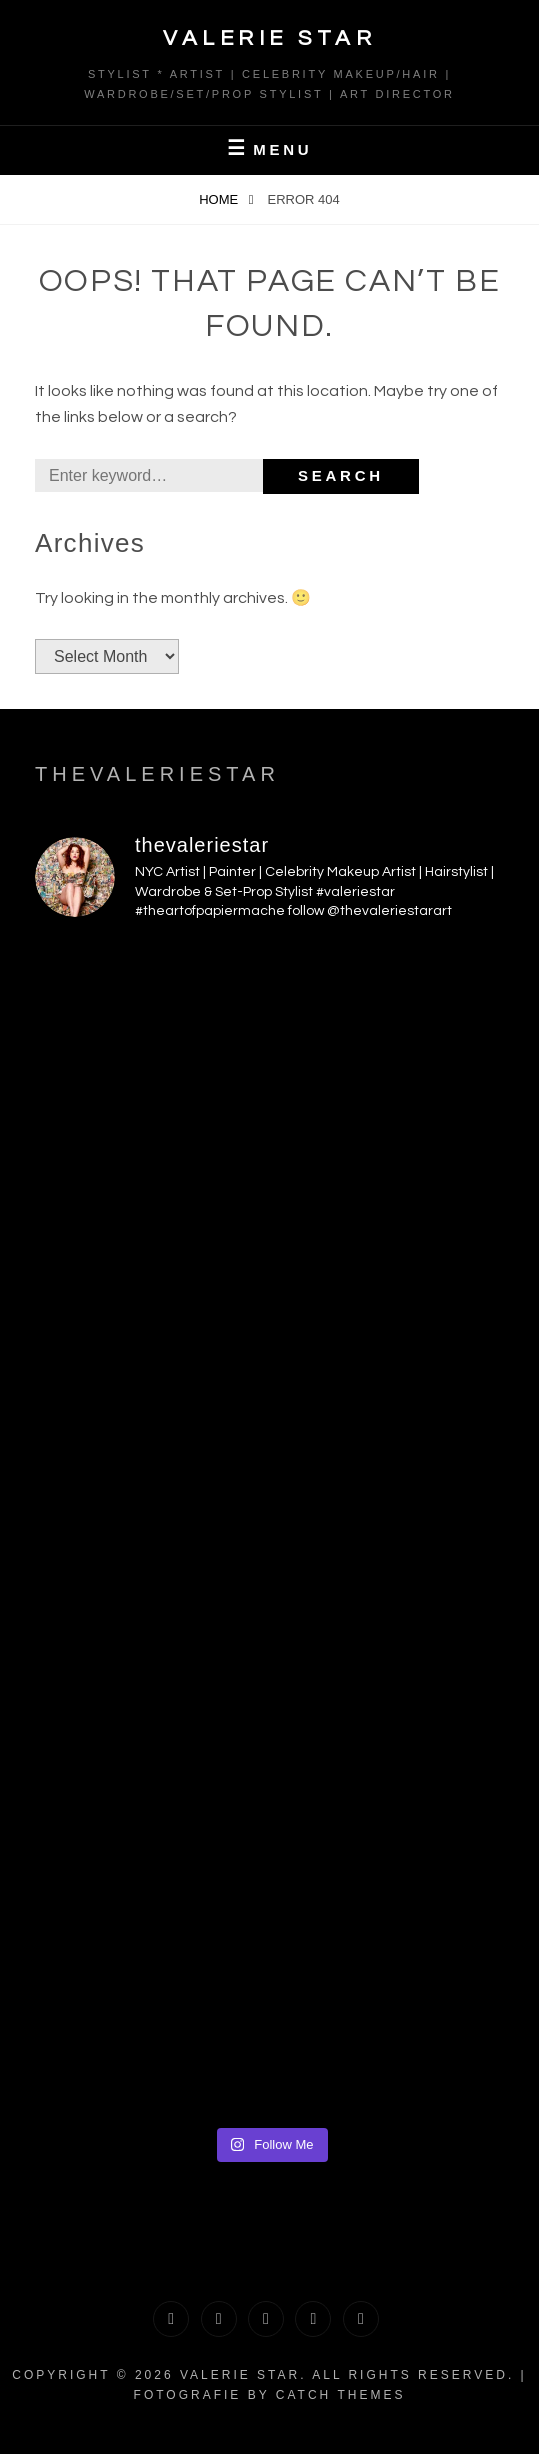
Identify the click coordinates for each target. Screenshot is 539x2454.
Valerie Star (269, 38)
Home (220, 199)
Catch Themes (341, 2395)
